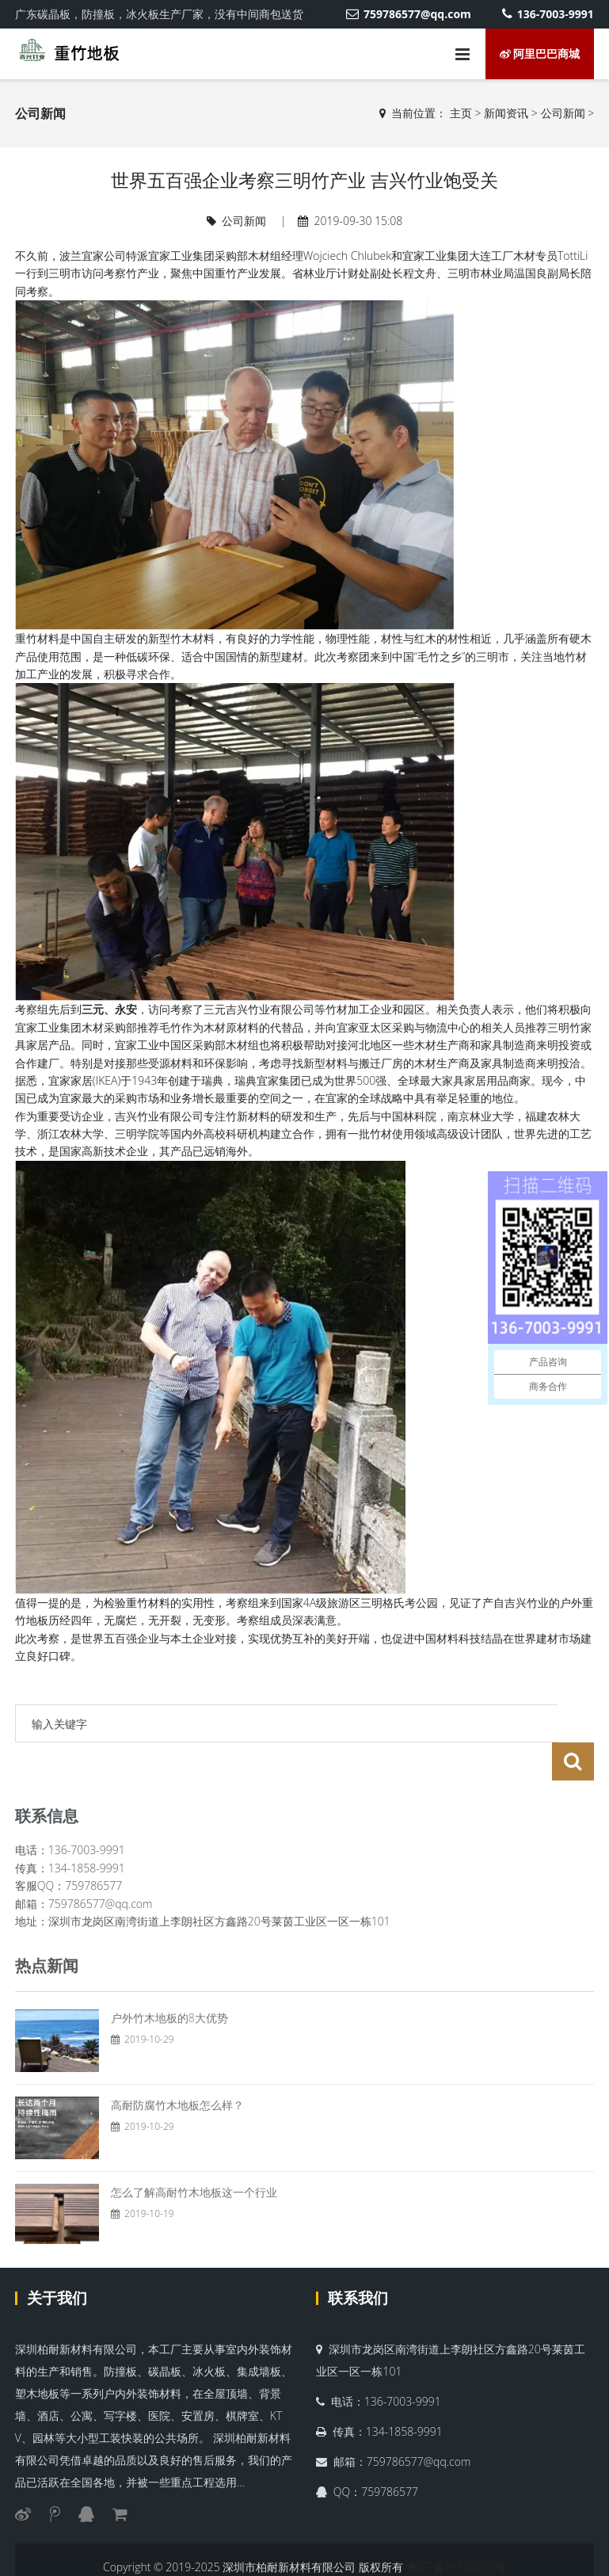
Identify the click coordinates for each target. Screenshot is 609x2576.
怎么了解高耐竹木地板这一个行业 (194, 2154)
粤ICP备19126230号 (456, 2528)
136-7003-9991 (548, 13)
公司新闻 (563, 112)
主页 (461, 112)
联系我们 (358, 2260)
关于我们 (57, 2260)
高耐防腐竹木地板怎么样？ (177, 2066)
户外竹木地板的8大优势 (169, 1979)
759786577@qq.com (407, 13)
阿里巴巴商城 (540, 53)
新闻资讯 (506, 112)
